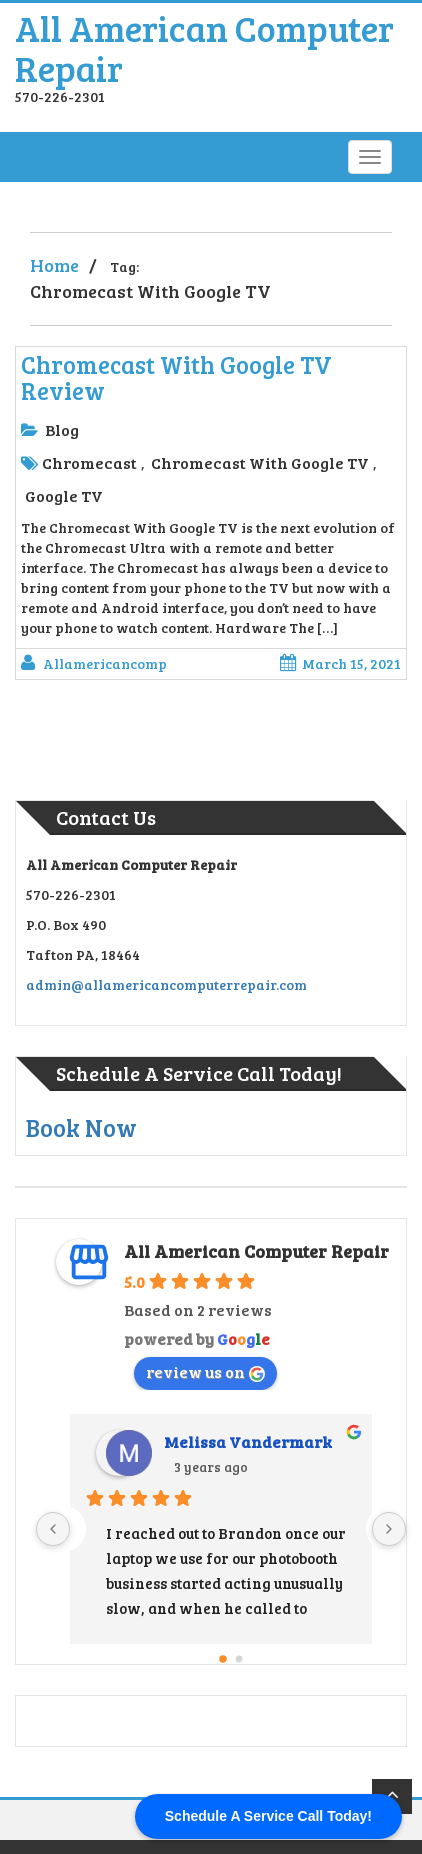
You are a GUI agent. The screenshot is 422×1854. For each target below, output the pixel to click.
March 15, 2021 (340, 663)
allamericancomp (105, 663)
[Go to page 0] (223, 1659)
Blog (62, 429)
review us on (205, 1371)
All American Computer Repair (204, 47)
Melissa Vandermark (248, 1441)
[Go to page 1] (239, 1659)
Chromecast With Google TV (260, 462)
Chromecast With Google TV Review (176, 377)
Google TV (64, 495)
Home (54, 265)
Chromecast (89, 462)
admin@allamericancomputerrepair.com (166, 984)
